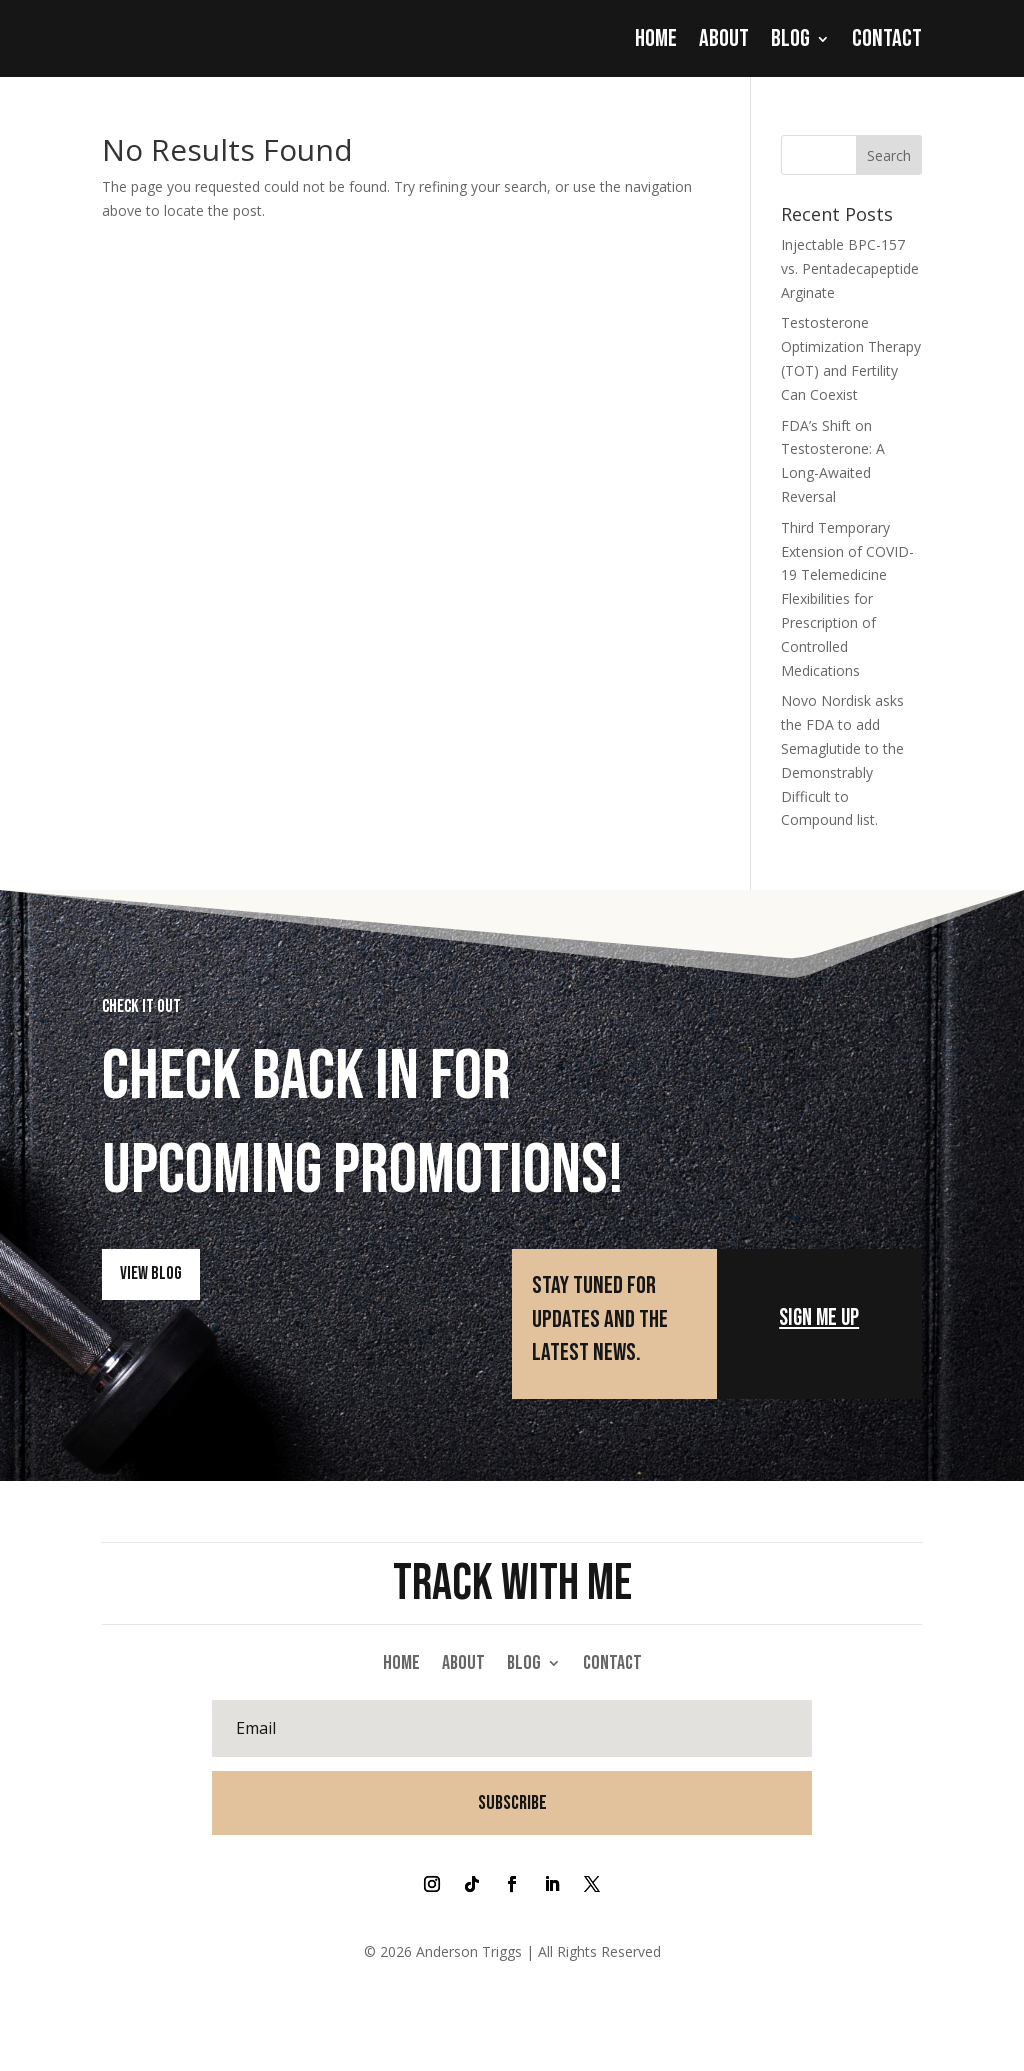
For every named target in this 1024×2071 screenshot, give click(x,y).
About (724, 37)
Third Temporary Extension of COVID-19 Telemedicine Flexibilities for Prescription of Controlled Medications (847, 598)
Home (656, 37)
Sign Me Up (819, 1317)
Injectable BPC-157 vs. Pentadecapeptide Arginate (850, 267)
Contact (887, 37)
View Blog (151, 1272)
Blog (790, 37)
